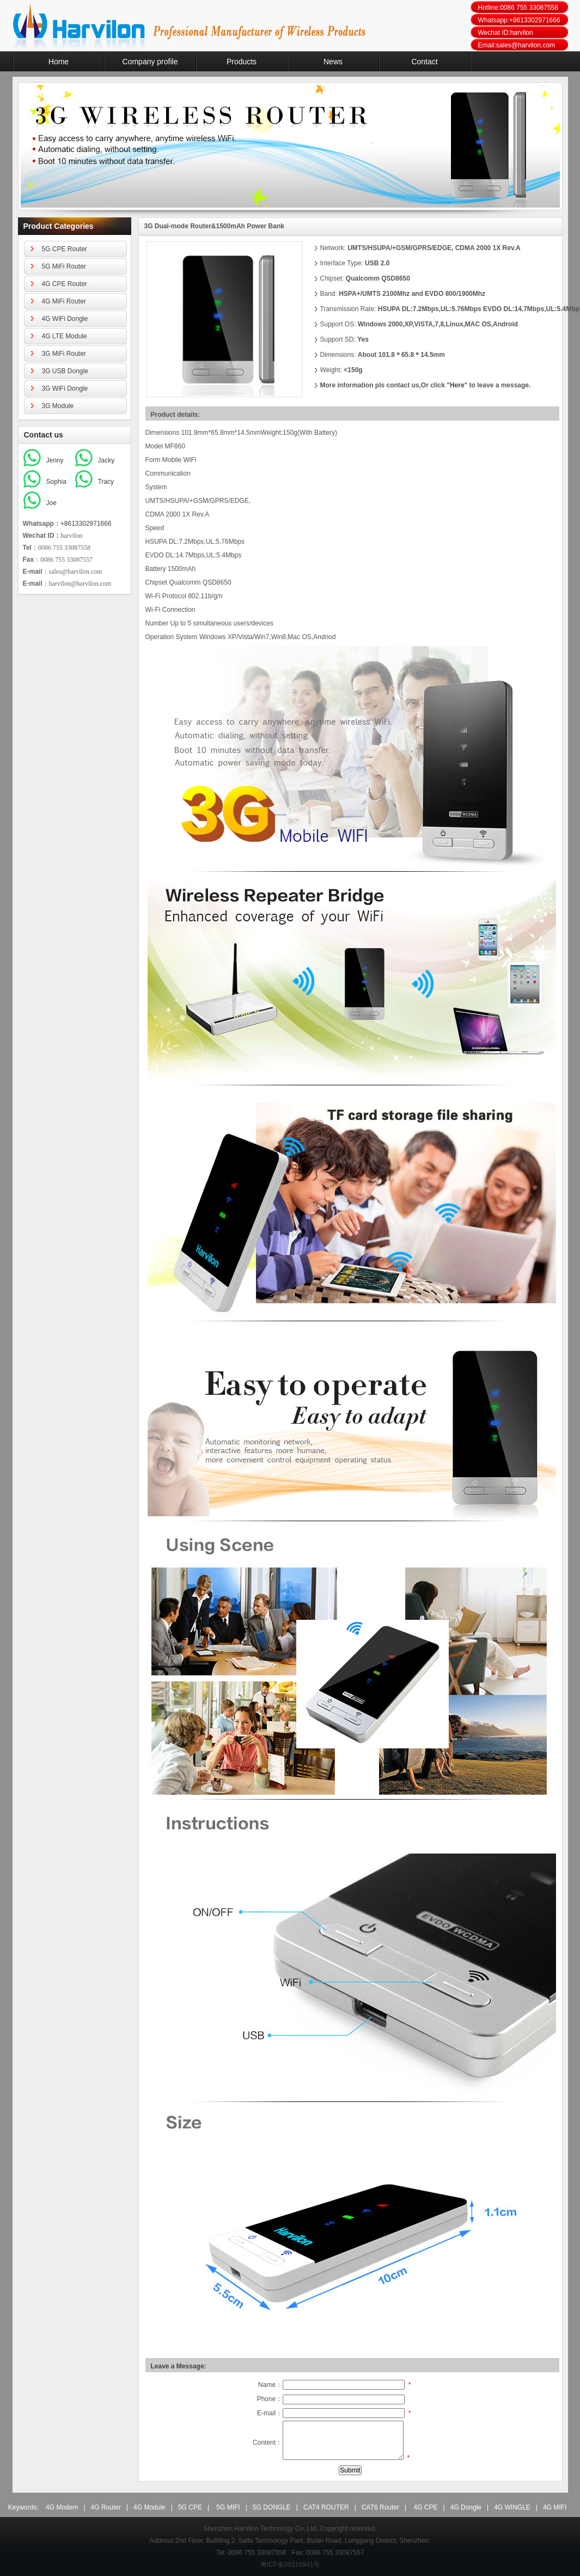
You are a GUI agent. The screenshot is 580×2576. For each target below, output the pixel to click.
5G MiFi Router (64, 266)
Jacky (106, 460)
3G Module (58, 406)
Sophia (56, 481)
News (333, 61)
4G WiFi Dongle (65, 319)
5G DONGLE (272, 2507)
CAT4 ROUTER (326, 2507)
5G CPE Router (64, 249)
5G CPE (190, 2507)
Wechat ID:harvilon (505, 33)
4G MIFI (554, 2507)
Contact (424, 61)
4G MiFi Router (64, 301)
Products (242, 61)
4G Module (149, 2507)
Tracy (106, 481)
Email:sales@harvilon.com (516, 45)
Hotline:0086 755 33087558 (518, 7)
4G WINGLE (512, 2507)
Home (58, 61)
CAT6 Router (380, 2507)
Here (457, 385)
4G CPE (425, 2507)
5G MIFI (228, 2507)
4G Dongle (465, 2507)
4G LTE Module (64, 336)
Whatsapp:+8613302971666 (519, 20)
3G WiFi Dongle (65, 388)
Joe (51, 503)
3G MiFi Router (64, 353)
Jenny (55, 460)
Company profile (150, 61)
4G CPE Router (64, 284)
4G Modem (62, 2507)
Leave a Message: (178, 2366)
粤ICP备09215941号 (290, 2564)
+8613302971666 (86, 523)
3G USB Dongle (65, 371)
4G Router (106, 2507)
